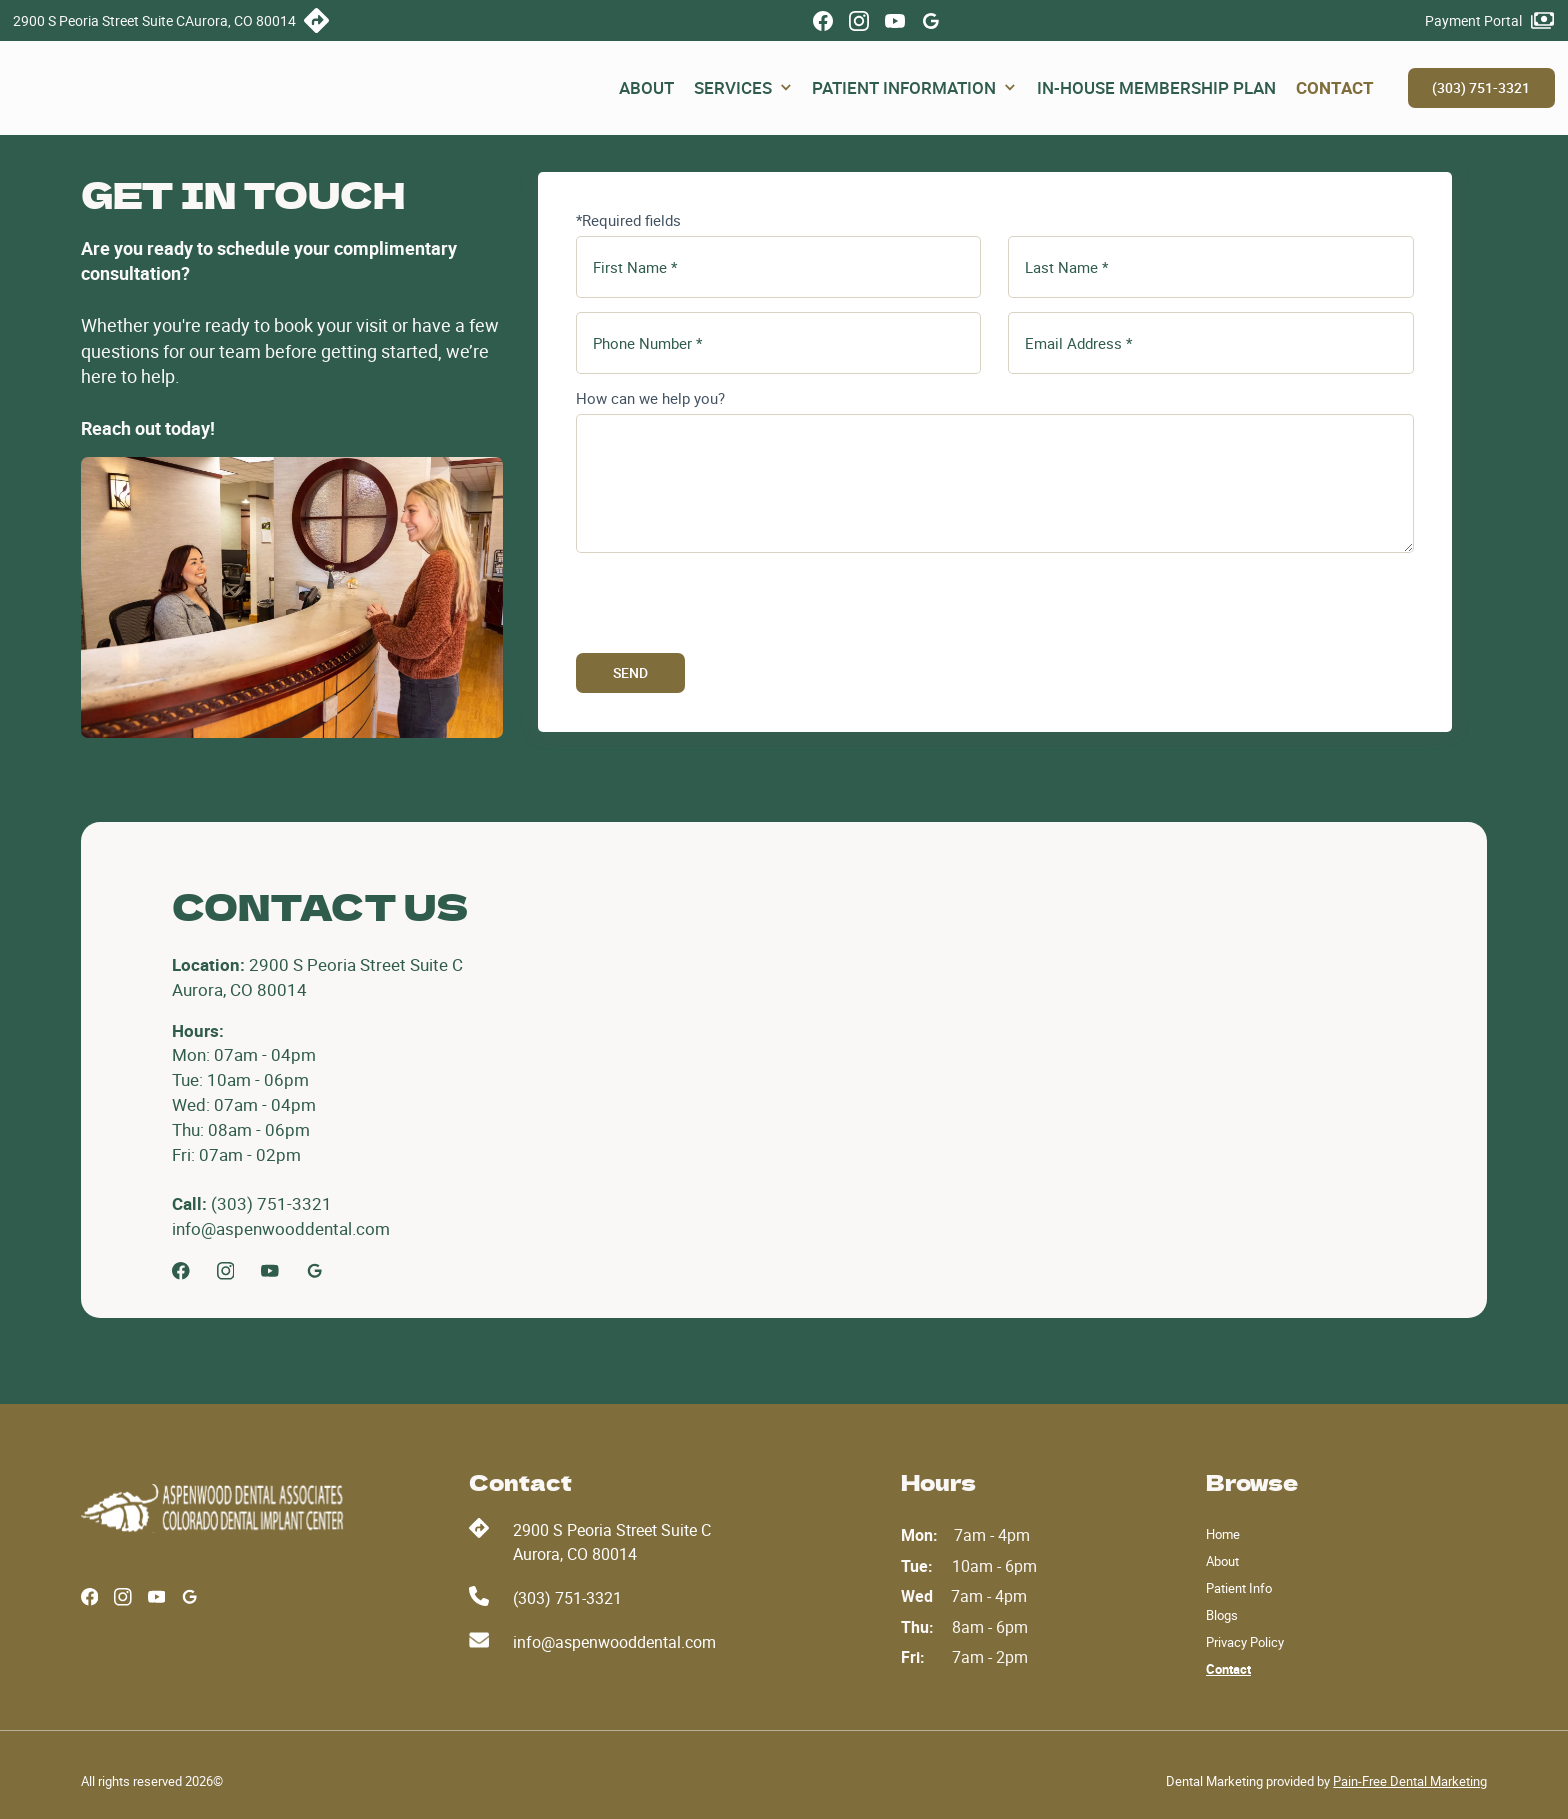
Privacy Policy (1245, 1642)
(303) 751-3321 (1481, 87)
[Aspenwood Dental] (215, 1508)
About (1222, 1561)
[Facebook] (823, 21)
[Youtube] (270, 1271)
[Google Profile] (931, 21)
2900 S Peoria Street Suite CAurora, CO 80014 (612, 1542)
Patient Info (1239, 1588)
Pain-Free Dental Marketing (1410, 1781)
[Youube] (895, 21)
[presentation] (728, 606)
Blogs (1222, 1615)
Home (1223, 1534)
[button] (743, 88)
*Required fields (628, 220)
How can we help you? (650, 398)
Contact (1228, 1669)
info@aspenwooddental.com (614, 1642)
